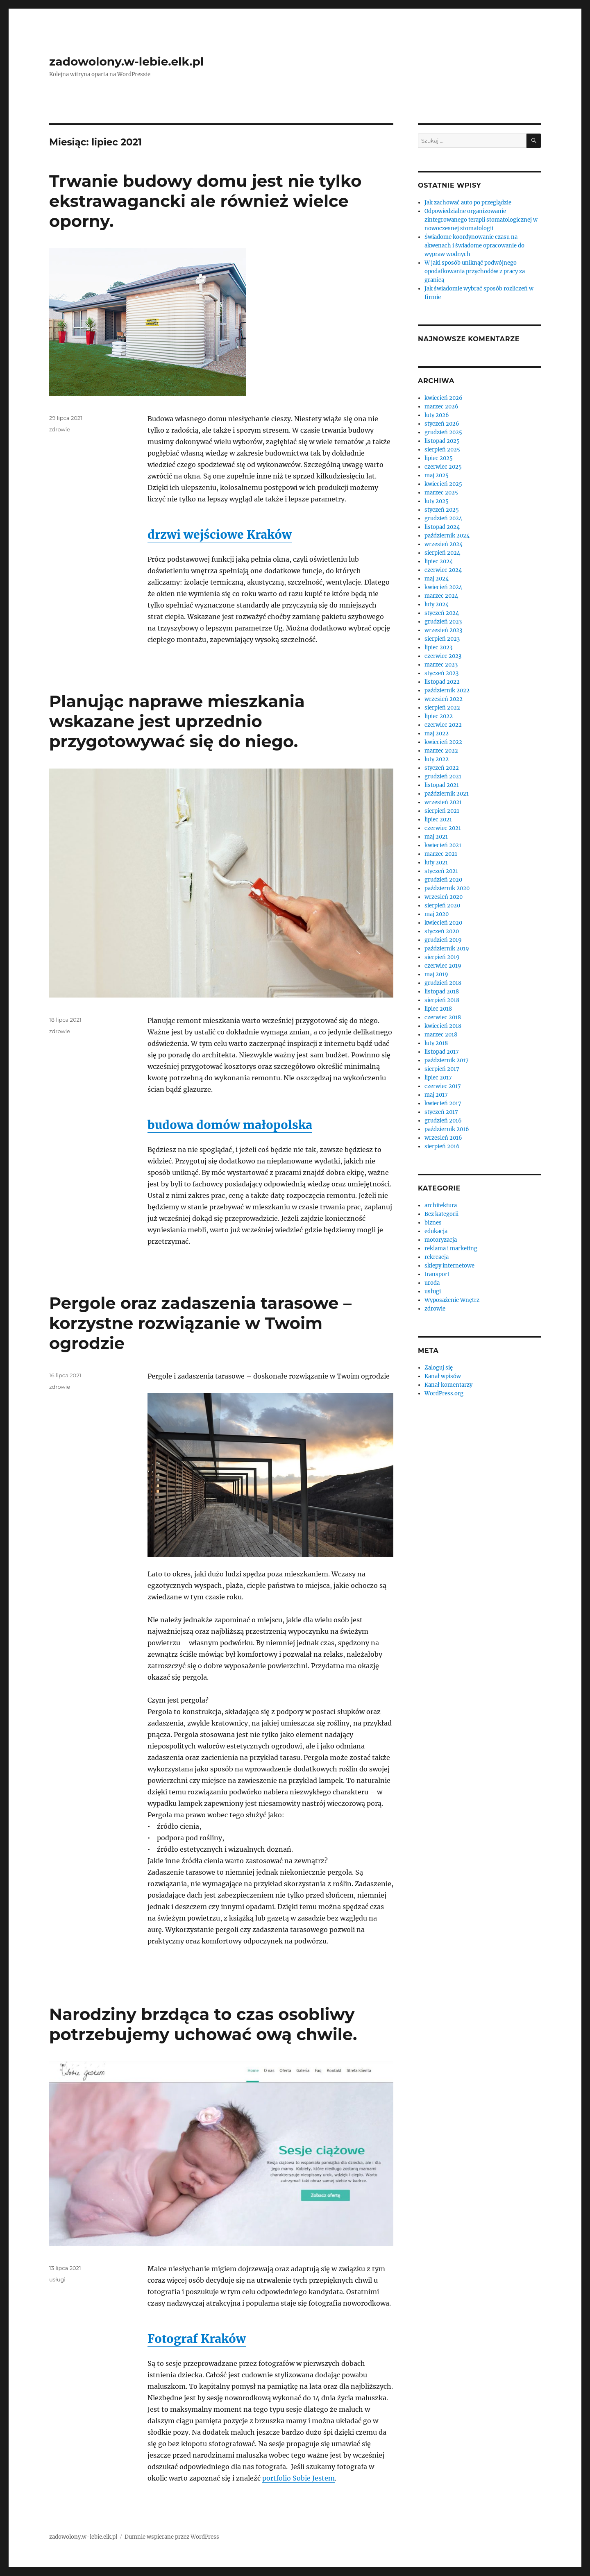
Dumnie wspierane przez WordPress (172, 2536)
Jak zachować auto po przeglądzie (467, 202)
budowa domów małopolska (230, 1125)
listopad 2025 (442, 441)
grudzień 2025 (443, 432)
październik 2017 (446, 1060)
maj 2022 (436, 733)
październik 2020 (447, 888)
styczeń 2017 (441, 1112)
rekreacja (436, 1257)
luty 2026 (436, 415)
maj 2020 (436, 914)
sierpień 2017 (441, 1069)
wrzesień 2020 (443, 896)
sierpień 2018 (441, 1000)
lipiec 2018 (438, 1008)
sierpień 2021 (441, 810)
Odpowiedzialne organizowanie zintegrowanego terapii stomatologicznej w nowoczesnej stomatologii (481, 220)
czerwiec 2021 (442, 828)
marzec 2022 (441, 750)
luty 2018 (436, 1043)
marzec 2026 (441, 406)
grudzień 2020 (443, 879)
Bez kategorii (441, 1214)
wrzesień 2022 (443, 699)
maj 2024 (436, 578)
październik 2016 (446, 1129)
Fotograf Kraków (197, 2338)
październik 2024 (447, 535)
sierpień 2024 (442, 552)
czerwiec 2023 (442, 656)
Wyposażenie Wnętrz (451, 1300)
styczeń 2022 (441, 767)
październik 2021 (446, 793)
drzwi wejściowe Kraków (220, 534)
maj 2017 (436, 1094)
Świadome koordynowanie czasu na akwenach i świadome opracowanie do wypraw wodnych (474, 246)
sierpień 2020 (442, 905)
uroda (432, 1282)
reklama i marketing (450, 1248)
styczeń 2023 (441, 673)
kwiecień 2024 (443, 587)
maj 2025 (436, 475)
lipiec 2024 (438, 561)
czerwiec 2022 (443, 724)
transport (436, 1274)
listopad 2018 (441, 991)
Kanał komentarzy (448, 1384)
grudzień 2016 (443, 1120)
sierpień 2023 (442, 638)
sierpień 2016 (442, 1146)
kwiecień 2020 (443, 922)
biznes (433, 1222)
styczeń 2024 (441, 613)
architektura (440, 1205)
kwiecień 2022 (443, 742)
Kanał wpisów (442, 1376)
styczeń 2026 (441, 423)
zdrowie (59, 429)
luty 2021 (436, 862)
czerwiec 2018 (442, 1017)
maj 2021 (436, 836)
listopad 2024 (442, 527)
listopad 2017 (441, 1051)
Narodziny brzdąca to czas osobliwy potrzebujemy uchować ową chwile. (203, 2024)
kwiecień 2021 (442, 845)
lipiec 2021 (438, 819)
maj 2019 (436, 974)
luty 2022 (436, 759)
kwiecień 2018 (442, 1026)
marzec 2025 (441, 492)
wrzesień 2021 (443, 802)
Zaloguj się (438, 1367)
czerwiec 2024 (443, 570)
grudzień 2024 (443, 518)
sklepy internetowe (449, 1265)
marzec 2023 (441, 664)
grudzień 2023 (443, 621)
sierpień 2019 (442, 957)
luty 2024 (436, 604)
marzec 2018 (440, 1034)
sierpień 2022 (442, 707)
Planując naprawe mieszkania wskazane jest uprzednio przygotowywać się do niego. (177, 721)
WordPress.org (443, 1393)
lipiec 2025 (438, 458)
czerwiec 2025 (443, 466)
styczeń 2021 (441, 871)
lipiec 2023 (438, 647)
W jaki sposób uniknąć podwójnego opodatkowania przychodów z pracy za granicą (474, 271)
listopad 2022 (442, 681)
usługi (57, 2279)
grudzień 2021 (442, 776)
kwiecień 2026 (443, 398)
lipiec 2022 (438, 716)
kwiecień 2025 (443, 484)
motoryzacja (440, 1239)
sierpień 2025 (442, 449)
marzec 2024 (441, 595)
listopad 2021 (441, 785)
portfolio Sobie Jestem (298, 2478)
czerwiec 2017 (442, 1086)
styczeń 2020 (441, 931)
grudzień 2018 (442, 983)
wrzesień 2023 (443, 630)
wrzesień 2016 (443, 1137)
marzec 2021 (440, 853)
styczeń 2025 (441, 509)
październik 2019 (446, 948)
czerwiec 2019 (442, 965)
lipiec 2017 (438, 1077)
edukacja (435, 1231)
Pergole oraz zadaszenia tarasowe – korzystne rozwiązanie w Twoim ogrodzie (200, 1323)
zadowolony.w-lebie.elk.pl (126, 61)
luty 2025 (436, 501)
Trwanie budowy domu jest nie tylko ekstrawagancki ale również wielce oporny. (205, 201)
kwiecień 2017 (442, 1103)
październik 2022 (447, 690)
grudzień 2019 (443, 940)
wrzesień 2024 (443, 544)
